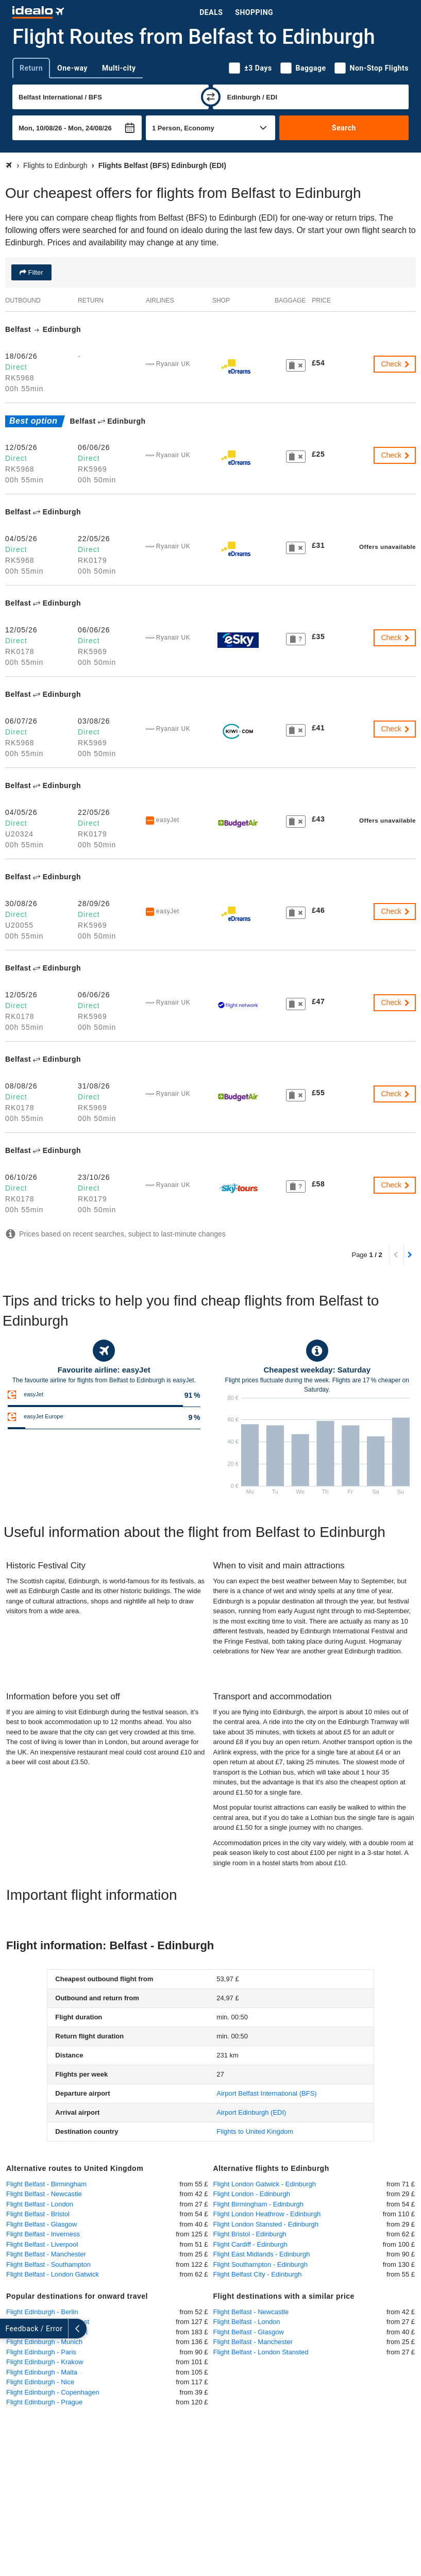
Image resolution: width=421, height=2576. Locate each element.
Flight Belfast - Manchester (46, 2254)
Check (396, 364)
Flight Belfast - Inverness (43, 2234)
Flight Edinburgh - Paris (41, 2352)
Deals (211, 12)
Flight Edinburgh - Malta (41, 2372)
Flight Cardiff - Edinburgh (250, 2244)
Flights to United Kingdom (254, 2131)
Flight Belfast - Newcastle (44, 2194)
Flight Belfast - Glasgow (41, 2224)
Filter (34, 272)
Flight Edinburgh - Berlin (42, 2312)
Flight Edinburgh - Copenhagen (52, 2392)
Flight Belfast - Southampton (48, 2264)
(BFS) (266, 2093)
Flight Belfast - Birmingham (46, 2184)
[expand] (9, 2328)
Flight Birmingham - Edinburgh (258, 2204)
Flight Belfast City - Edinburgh (257, 2274)
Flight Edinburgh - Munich (44, 2342)
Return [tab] (31, 68)
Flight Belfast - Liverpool (42, 2244)
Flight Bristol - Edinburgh (250, 2234)
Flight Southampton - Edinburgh (260, 2264)
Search (344, 128)
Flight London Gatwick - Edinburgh (264, 2184)
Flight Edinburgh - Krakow (44, 2362)
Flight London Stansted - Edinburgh (266, 2224)
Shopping (254, 12)
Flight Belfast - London (39, 2204)
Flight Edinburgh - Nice (40, 2382)
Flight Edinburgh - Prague (44, 2402)
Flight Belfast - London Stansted (261, 2352)
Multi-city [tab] (119, 68)
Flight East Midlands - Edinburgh (261, 2254)
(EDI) (251, 2112)
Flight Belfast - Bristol (38, 2214)
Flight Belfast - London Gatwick (52, 2274)
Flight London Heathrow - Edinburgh (267, 2214)
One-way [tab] (72, 68)
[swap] (211, 97)
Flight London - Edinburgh (252, 2194)
